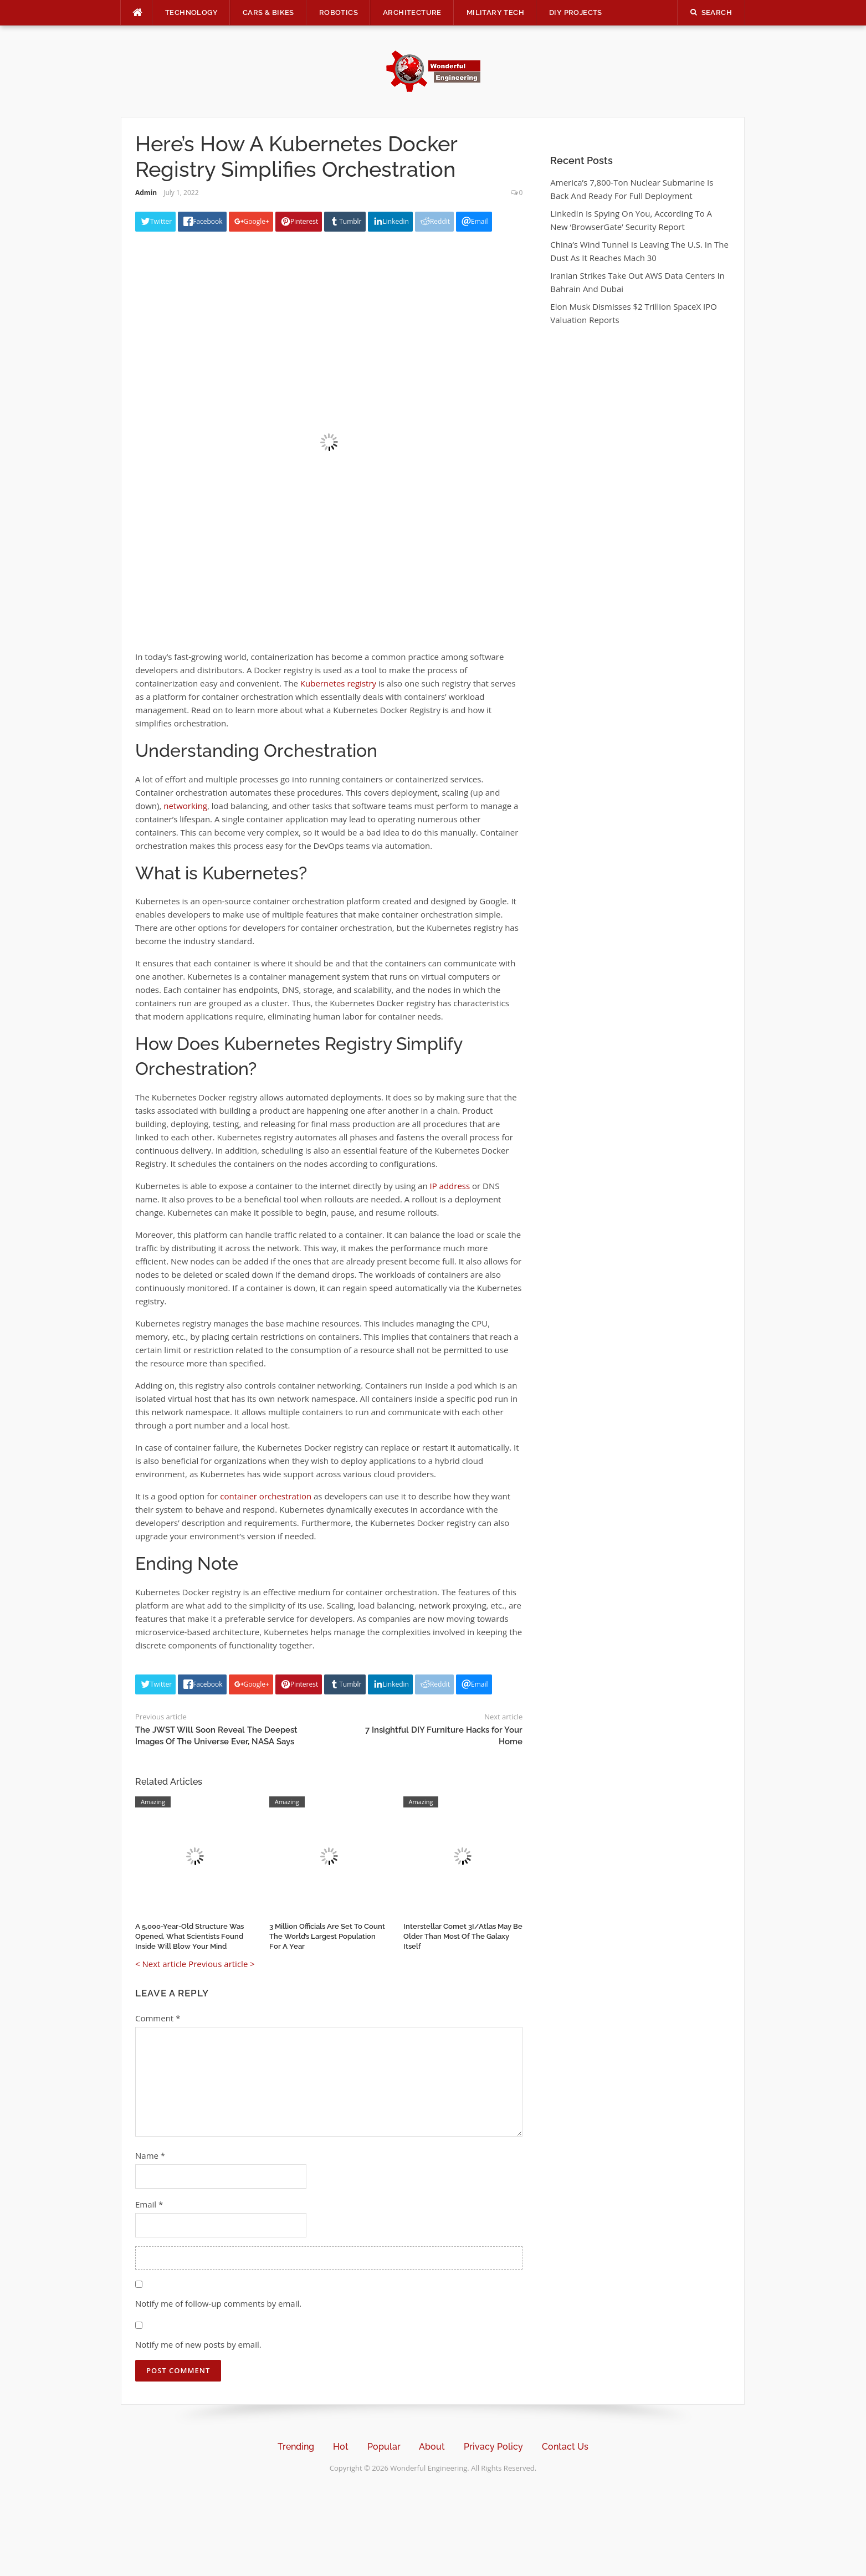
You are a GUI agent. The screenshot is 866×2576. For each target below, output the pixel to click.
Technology (191, 12)
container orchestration (265, 1496)
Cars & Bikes (268, 12)
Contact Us (565, 2446)
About (432, 2446)
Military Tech (495, 12)
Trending (296, 2446)
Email (149, 2204)
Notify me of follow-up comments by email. (218, 2303)
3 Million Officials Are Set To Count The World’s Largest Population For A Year (327, 1936)
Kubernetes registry (338, 683)
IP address (450, 1185)
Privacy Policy (493, 2446)
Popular (384, 2446)
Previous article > (221, 1963)
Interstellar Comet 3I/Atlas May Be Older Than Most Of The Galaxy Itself (462, 1936)
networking (185, 805)
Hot (341, 2446)
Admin (146, 192)
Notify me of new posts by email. (198, 2344)
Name (150, 2155)
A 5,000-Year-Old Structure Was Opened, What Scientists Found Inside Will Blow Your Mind (189, 1936)
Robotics (338, 12)
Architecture (412, 12)
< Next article (160, 1963)
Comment (157, 2018)
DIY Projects (575, 12)
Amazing (153, 1801)
